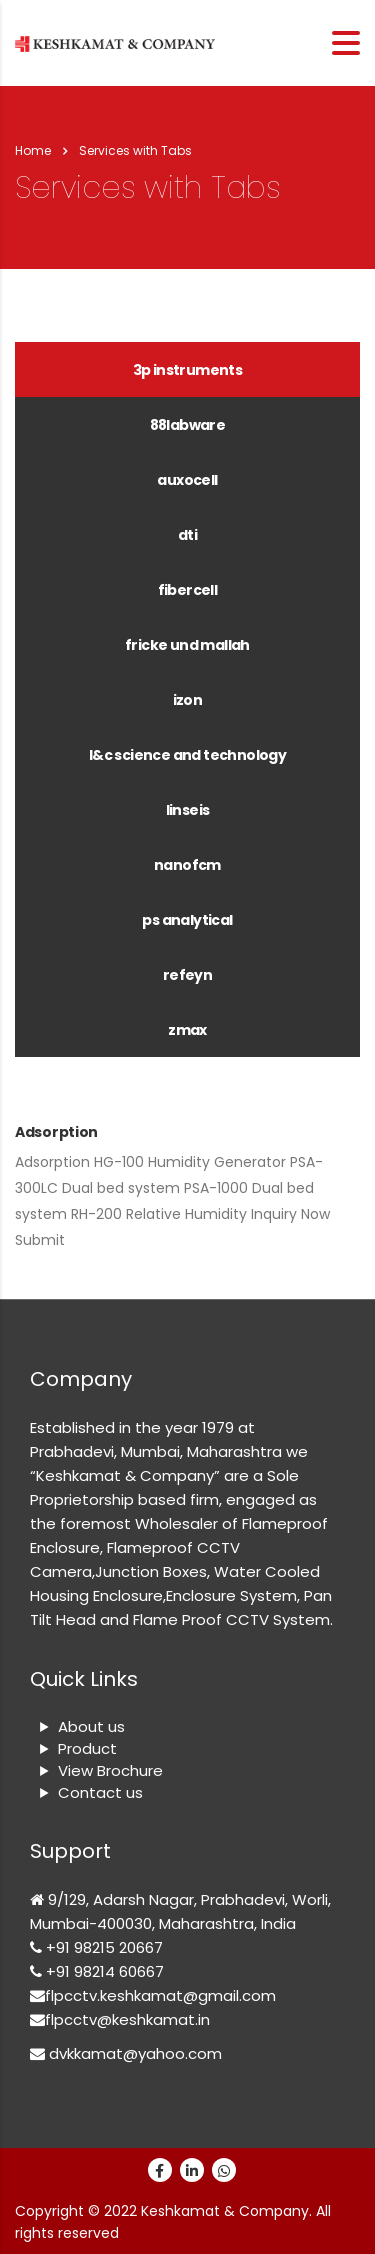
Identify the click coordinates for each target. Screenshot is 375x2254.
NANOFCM (187, 865)
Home (33, 150)
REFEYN (187, 975)
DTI (187, 535)
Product (87, 1748)
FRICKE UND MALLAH (187, 645)
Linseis (188, 810)
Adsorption (56, 1132)
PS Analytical (187, 920)
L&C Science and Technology (187, 755)
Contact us (100, 1792)
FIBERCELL (188, 590)
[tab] (187, 369)
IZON (188, 700)
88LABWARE (188, 425)
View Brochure (110, 1770)
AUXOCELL (187, 480)
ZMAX (187, 1030)
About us (91, 1726)
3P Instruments (188, 370)
